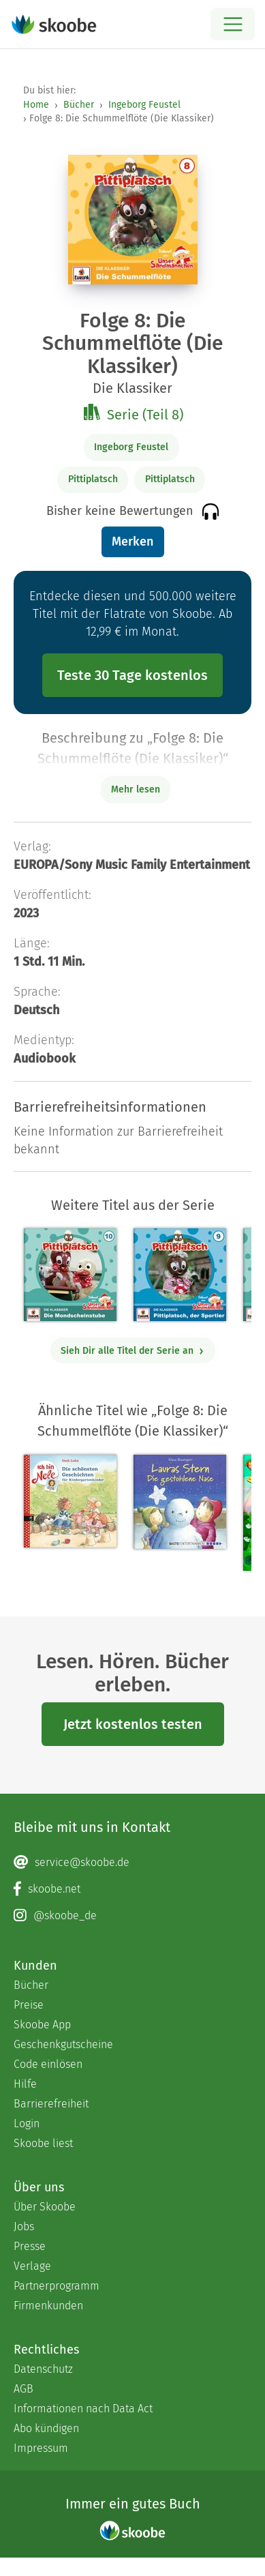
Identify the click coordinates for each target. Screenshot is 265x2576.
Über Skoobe (45, 2206)
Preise (29, 2004)
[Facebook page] (132, 1889)
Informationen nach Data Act (83, 2408)
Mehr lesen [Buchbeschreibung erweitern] (135, 789)
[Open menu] (233, 24)
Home (36, 104)
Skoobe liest (43, 2143)
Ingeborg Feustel (144, 104)
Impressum (41, 2448)
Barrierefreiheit (51, 2103)
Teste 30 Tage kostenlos (132, 675)
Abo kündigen (46, 2428)
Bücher (78, 104)
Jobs (24, 2226)
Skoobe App (42, 2024)
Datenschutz (43, 2369)
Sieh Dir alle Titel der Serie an (132, 1351)
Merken (132, 541)
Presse (30, 2246)
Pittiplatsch (93, 479)
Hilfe (25, 2083)
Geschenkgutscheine (63, 2044)
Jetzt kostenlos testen (132, 1724)
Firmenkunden (48, 2305)
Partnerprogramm (56, 2285)
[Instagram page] (132, 1916)
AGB (23, 2388)
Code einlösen (48, 2064)
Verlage (32, 2266)
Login (27, 2123)
